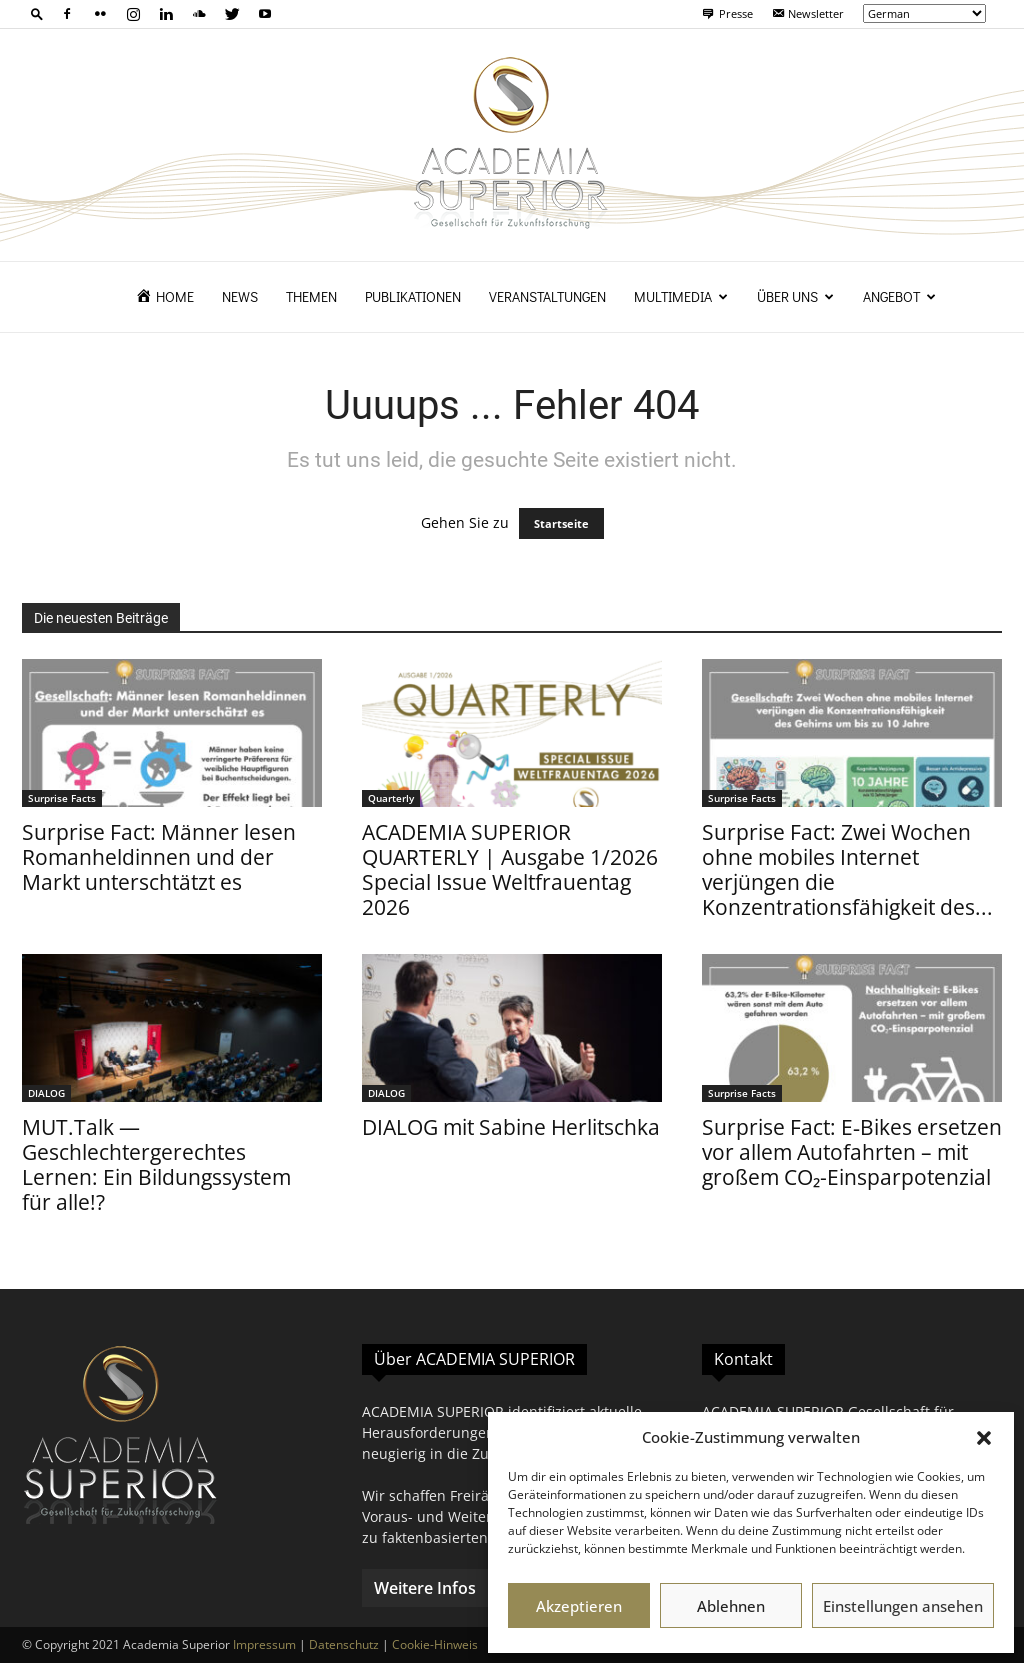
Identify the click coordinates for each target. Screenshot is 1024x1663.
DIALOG (46, 1093)
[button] (984, 1438)
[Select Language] (924, 13)
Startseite (561, 523)
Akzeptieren (579, 1606)
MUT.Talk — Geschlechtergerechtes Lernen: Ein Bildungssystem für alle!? (156, 1164)
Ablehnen (731, 1606)
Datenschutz (344, 1644)
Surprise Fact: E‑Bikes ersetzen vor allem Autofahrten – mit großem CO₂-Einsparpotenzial (852, 1152)
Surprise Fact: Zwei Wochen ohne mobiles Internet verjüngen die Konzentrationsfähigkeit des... (847, 869)
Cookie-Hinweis (435, 1644)
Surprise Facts (62, 798)
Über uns (795, 296)
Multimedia (681, 296)
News (240, 296)
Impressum (264, 1644)
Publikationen (413, 296)
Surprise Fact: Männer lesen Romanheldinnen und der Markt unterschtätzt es (159, 857)
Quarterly (391, 798)
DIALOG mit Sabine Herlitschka (511, 1127)
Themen (311, 296)
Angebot (899, 296)
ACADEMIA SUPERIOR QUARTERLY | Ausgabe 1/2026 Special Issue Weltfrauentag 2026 (510, 869)
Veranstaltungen (547, 296)
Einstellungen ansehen (903, 1606)
